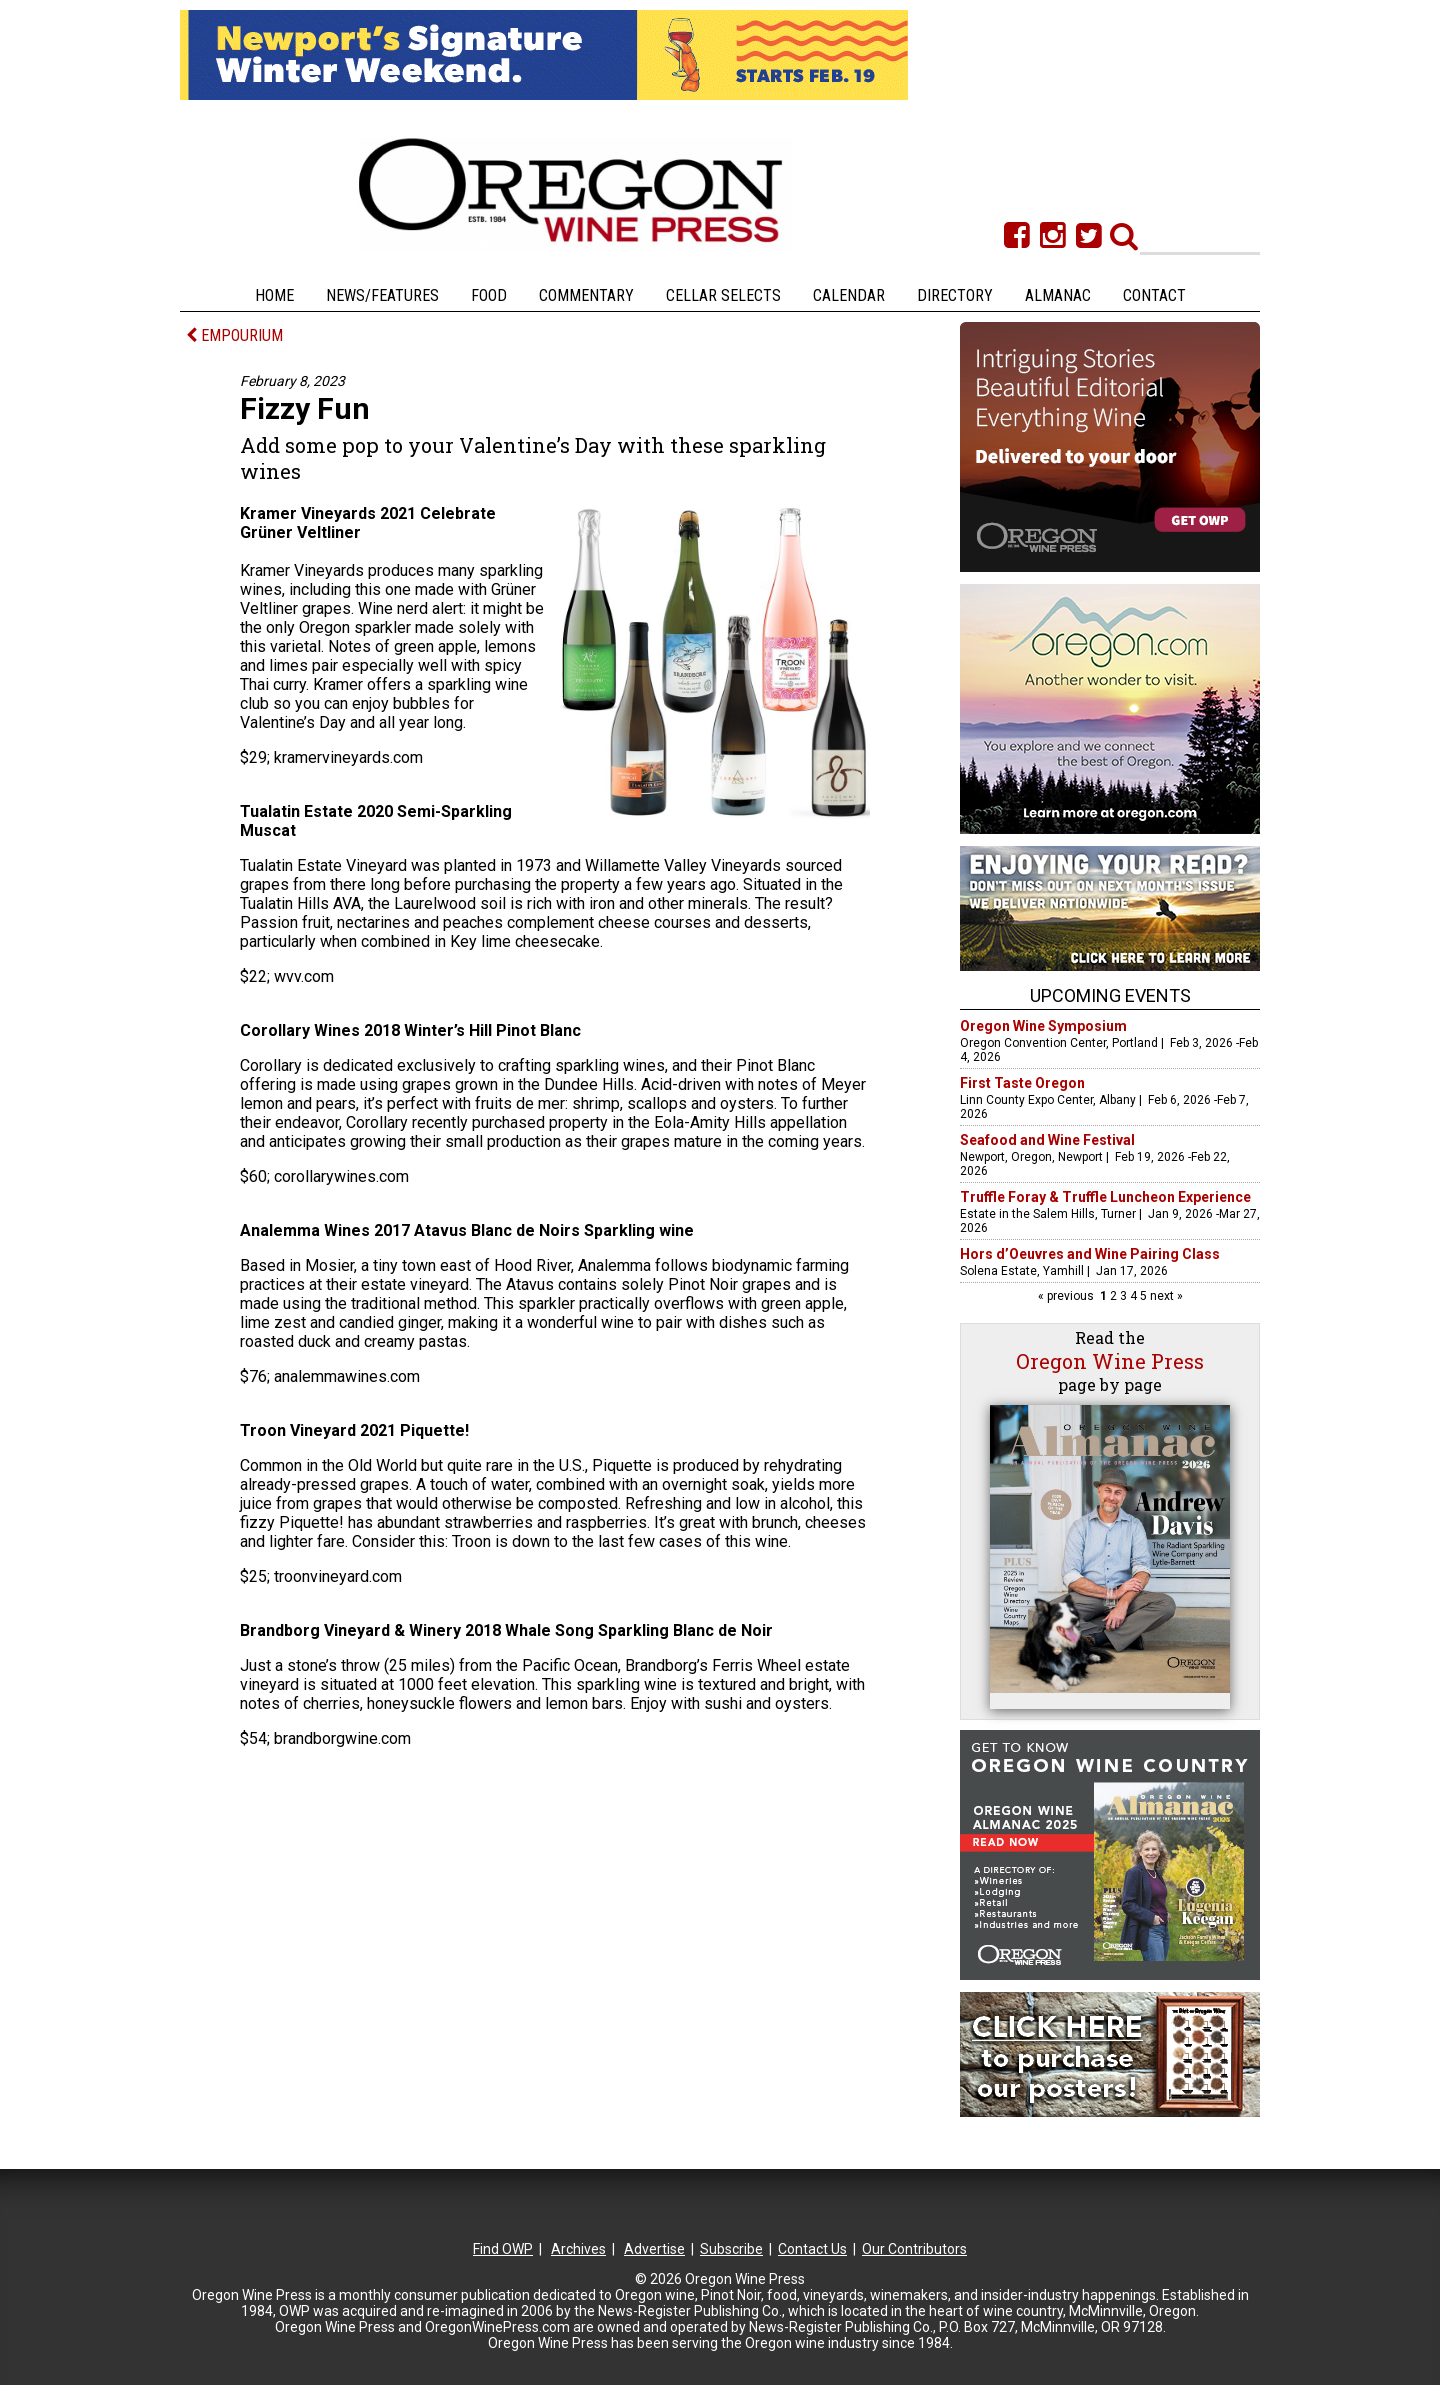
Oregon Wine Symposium (1043, 1026)
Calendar (849, 295)
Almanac (1058, 295)
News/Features (382, 295)
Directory (955, 295)
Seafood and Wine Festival (1047, 1140)
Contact (1154, 295)
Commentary (586, 295)
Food (489, 295)
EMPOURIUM (234, 335)
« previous (1067, 1296)
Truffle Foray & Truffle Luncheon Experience (1105, 1197)
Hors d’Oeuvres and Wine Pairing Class (1090, 1254)
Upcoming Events (1110, 995)
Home (274, 295)
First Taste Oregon (1022, 1083)
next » (1165, 1296)
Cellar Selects (723, 295)
